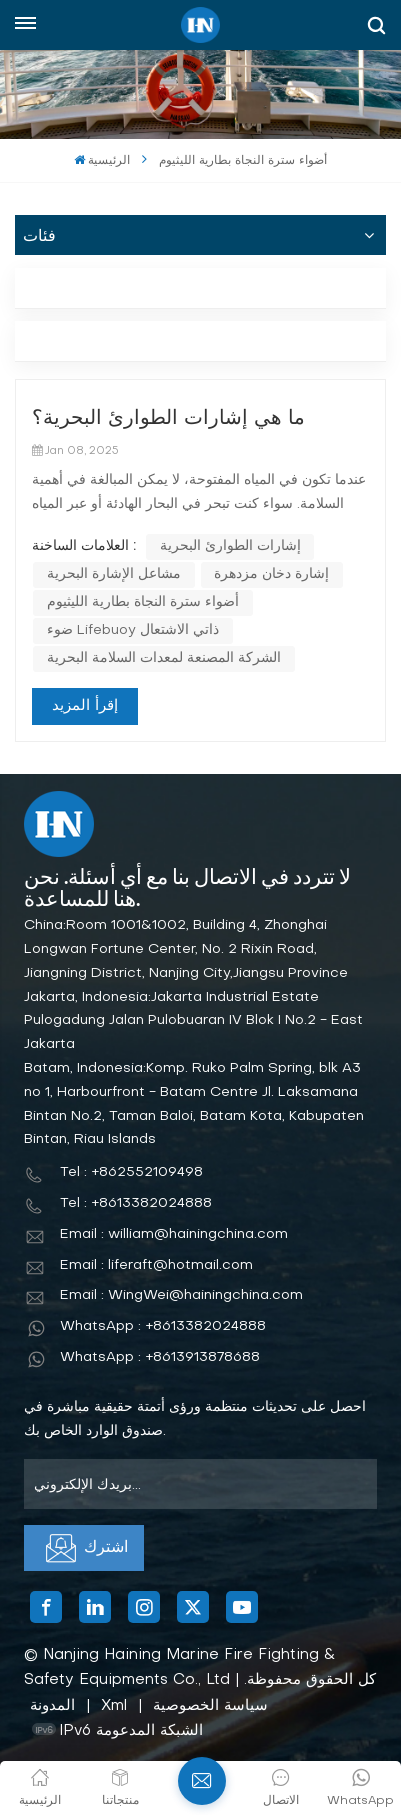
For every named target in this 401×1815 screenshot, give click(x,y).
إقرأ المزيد (85, 706)
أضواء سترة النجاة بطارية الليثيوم (143, 602)
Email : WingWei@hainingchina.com (181, 1295)
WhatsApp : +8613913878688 (160, 1357)
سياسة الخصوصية (210, 1706)
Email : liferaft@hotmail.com (156, 1265)
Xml (114, 1706)
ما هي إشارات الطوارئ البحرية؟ (168, 419)
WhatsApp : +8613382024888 (163, 1326)
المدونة (52, 1706)
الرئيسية (102, 160)
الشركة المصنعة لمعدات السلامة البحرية (164, 658)
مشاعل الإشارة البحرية (114, 574)
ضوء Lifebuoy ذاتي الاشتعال (133, 630)
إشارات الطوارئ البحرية (230, 546)
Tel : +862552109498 (131, 1172)
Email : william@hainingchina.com (174, 1234)
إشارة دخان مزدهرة (271, 574)
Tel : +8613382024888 (136, 1203)
